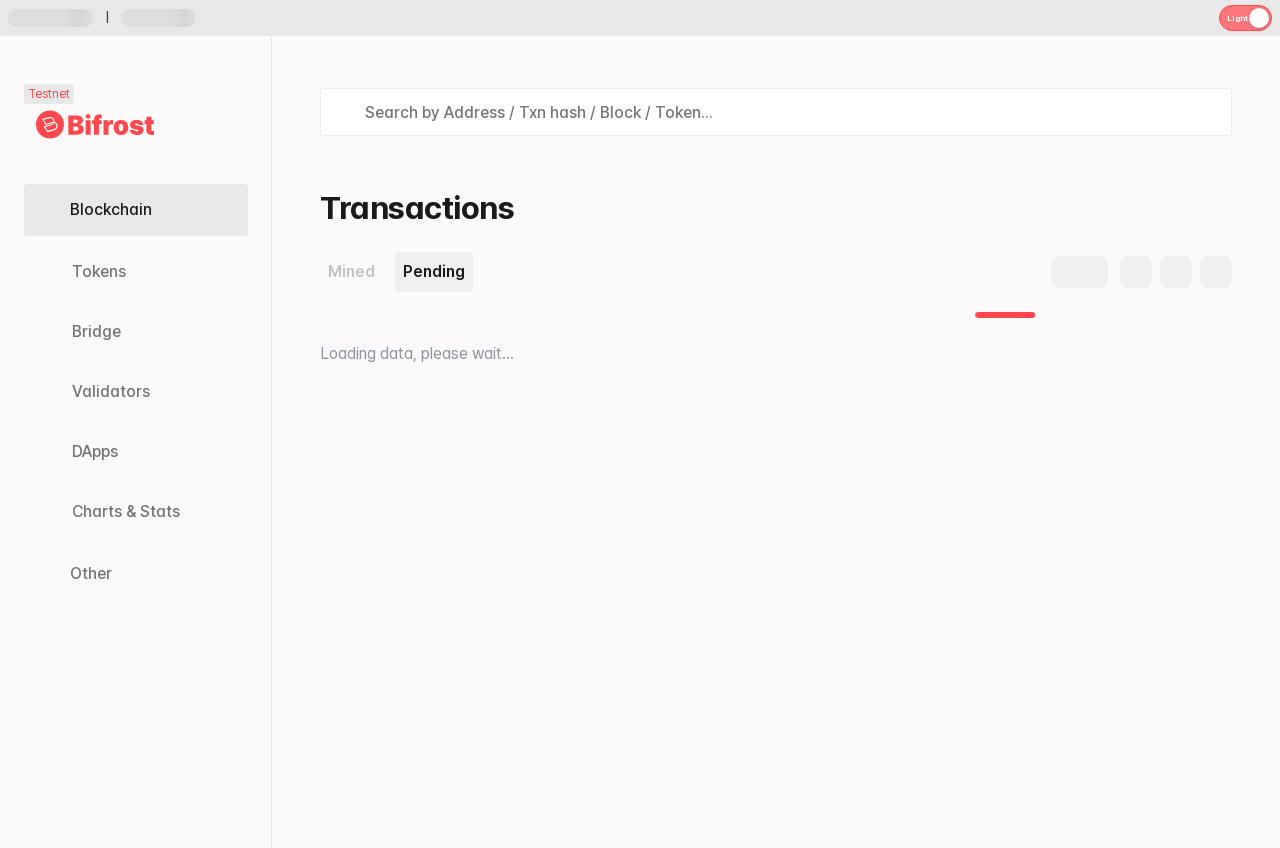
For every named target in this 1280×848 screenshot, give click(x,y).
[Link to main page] (95, 124)
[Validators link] (135, 392)
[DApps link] (135, 452)
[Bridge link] (135, 332)
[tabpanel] (776, 339)
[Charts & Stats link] (135, 512)
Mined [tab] (351, 271)
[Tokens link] (135, 272)
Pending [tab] (434, 271)
